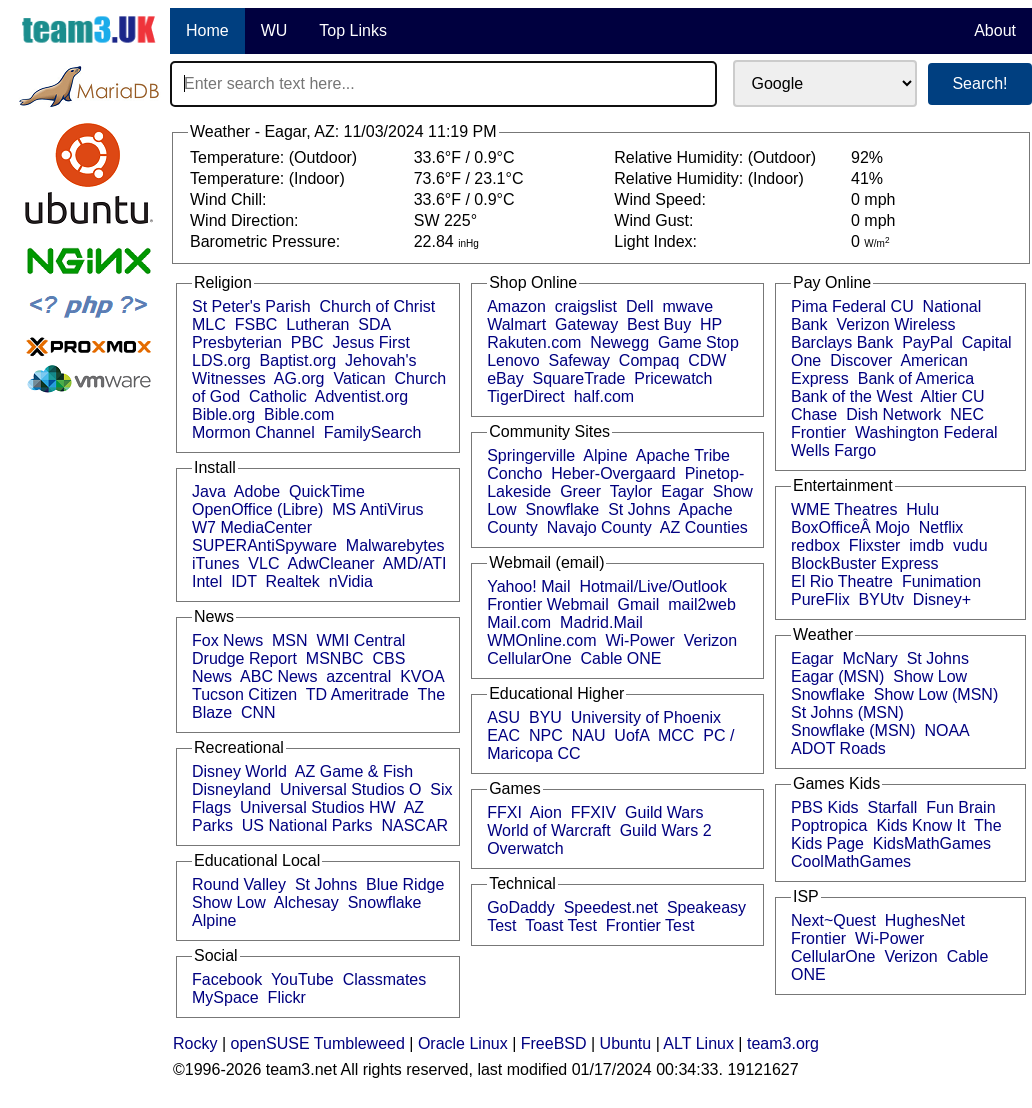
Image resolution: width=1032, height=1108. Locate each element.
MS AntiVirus (377, 509)
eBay (505, 378)
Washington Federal (926, 432)
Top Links (353, 30)
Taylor (631, 491)
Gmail (639, 604)
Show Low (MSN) (936, 694)
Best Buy (659, 324)
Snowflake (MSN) (853, 730)
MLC (209, 324)
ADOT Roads (838, 748)
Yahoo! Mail (528, 586)
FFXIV (593, 812)
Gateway (586, 324)
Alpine (214, 920)
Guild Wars (664, 812)
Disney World (239, 771)
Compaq (649, 360)
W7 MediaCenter (252, 527)
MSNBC (335, 658)
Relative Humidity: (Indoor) (711, 178)
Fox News (227, 640)
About (995, 30)
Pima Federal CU (852, 306)
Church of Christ (378, 306)
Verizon (710, 640)
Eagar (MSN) (837, 676)
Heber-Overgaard (613, 473)
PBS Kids (825, 807)
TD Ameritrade (357, 694)
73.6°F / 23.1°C (469, 178)
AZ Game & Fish (354, 771)
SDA (374, 324)
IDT (243, 581)
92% (867, 157)
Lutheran (317, 324)
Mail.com (519, 622)
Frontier (818, 432)
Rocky (195, 1043)
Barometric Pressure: (267, 241)
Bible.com (299, 414)
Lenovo (513, 360)
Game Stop (698, 342)
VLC (263, 563)
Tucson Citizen (244, 694)
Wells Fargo (833, 450)
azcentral (358, 676)
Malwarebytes (395, 545)
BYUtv (881, 599)
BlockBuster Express (865, 563)
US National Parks (307, 825)
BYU (545, 717)
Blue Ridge (405, 884)
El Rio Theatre (842, 581)
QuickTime (327, 491)
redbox (815, 545)
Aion (546, 812)
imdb (926, 545)
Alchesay (306, 902)
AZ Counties (704, 527)
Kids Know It (920, 825)
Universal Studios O (350, 789)
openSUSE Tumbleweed (318, 1043)
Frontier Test (650, 925)
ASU (503, 717)
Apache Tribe (683, 455)
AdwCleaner (330, 563)
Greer (580, 491)
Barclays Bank (842, 342)
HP (711, 324)
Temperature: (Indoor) (269, 178)
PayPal (927, 342)
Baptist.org (298, 360)
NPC (546, 735)
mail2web (702, 604)
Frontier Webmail (548, 604)
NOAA (946, 730)
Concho (514, 473)
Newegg (619, 342)
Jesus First (371, 342)
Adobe (257, 491)
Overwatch (525, 848)
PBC (307, 342)
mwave (687, 306)
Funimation (941, 581)
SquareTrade (579, 378)
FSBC (256, 324)
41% (867, 178)
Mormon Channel (253, 432)
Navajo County (599, 527)
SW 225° (445, 220)
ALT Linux (698, 1043)
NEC (967, 414)
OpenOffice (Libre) (257, 509)
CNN (258, 712)
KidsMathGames (932, 843)
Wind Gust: (656, 220)
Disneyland (231, 789)
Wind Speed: (662, 199)
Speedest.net (611, 907)
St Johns (326, 884)
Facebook (227, 979)
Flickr (287, 997)
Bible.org (223, 414)
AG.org (299, 378)
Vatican (359, 378)
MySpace (225, 997)
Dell (640, 306)
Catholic (278, 396)
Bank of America (916, 378)
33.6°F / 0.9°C (464, 157)
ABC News (278, 676)
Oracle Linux (463, 1043)
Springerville (531, 455)
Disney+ (942, 599)
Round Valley (239, 884)
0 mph (873, 199)
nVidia (351, 581)
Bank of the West (852, 396)
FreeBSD (554, 1043)
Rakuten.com (534, 342)
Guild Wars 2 (666, 830)
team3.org (783, 1043)
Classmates (385, 979)
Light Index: (657, 241)
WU (274, 30)
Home (207, 30)
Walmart (516, 324)
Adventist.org (361, 396)
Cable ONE (621, 658)
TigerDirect (526, 396)
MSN (290, 640)
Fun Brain (960, 807)
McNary (870, 658)
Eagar (682, 491)
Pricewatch (673, 378)
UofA (631, 735)
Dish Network (893, 414)
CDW (707, 360)
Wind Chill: (230, 199)
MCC (676, 735)
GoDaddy (521, 907)
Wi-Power (639, 640)
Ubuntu (626, 1043)
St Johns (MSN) (847, 712)
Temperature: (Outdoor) (276, 157)
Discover (861, 360)
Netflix (941, 527)
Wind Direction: (246, 220)
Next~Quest (833, 920)
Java (209, 491)
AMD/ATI (415, 563)
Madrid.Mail (601, 622)
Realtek (293, 581)
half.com (604, 396)
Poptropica (829, 825)
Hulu (922, 509)
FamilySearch (373, 432)
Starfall (893, 807)
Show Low (229, 902)
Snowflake (385, 902)
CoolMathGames (851, 861)
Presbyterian (237, 342)
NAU (589, 735)
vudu (970, 545)
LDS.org (221, 360)
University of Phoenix (646, 717)
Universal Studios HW (318, 807)
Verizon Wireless (895, 324)
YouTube (302, 979)
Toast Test (561, 925)
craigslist (586, 306)
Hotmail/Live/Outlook (653, 586)
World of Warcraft (549, 830)
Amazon (516, 306)
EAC (503, 735)
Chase (814, 414)
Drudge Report (244, 658)
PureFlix (820, 599)
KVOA (422, 676)
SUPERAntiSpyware (264, 545)
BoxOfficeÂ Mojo (850, 527)
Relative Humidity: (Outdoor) (717, 157)
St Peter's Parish (251, 306)
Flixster (875, 545)
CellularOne (529, 658)
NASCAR (414, 825)
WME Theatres (844, 509)
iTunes (215, 563)
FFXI (504, 812)
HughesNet (925, 920)
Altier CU (953, 396)
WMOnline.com (541, 640)
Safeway (579, 360)
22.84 (446, 241)
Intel (207, 581)
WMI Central (361, 640)
